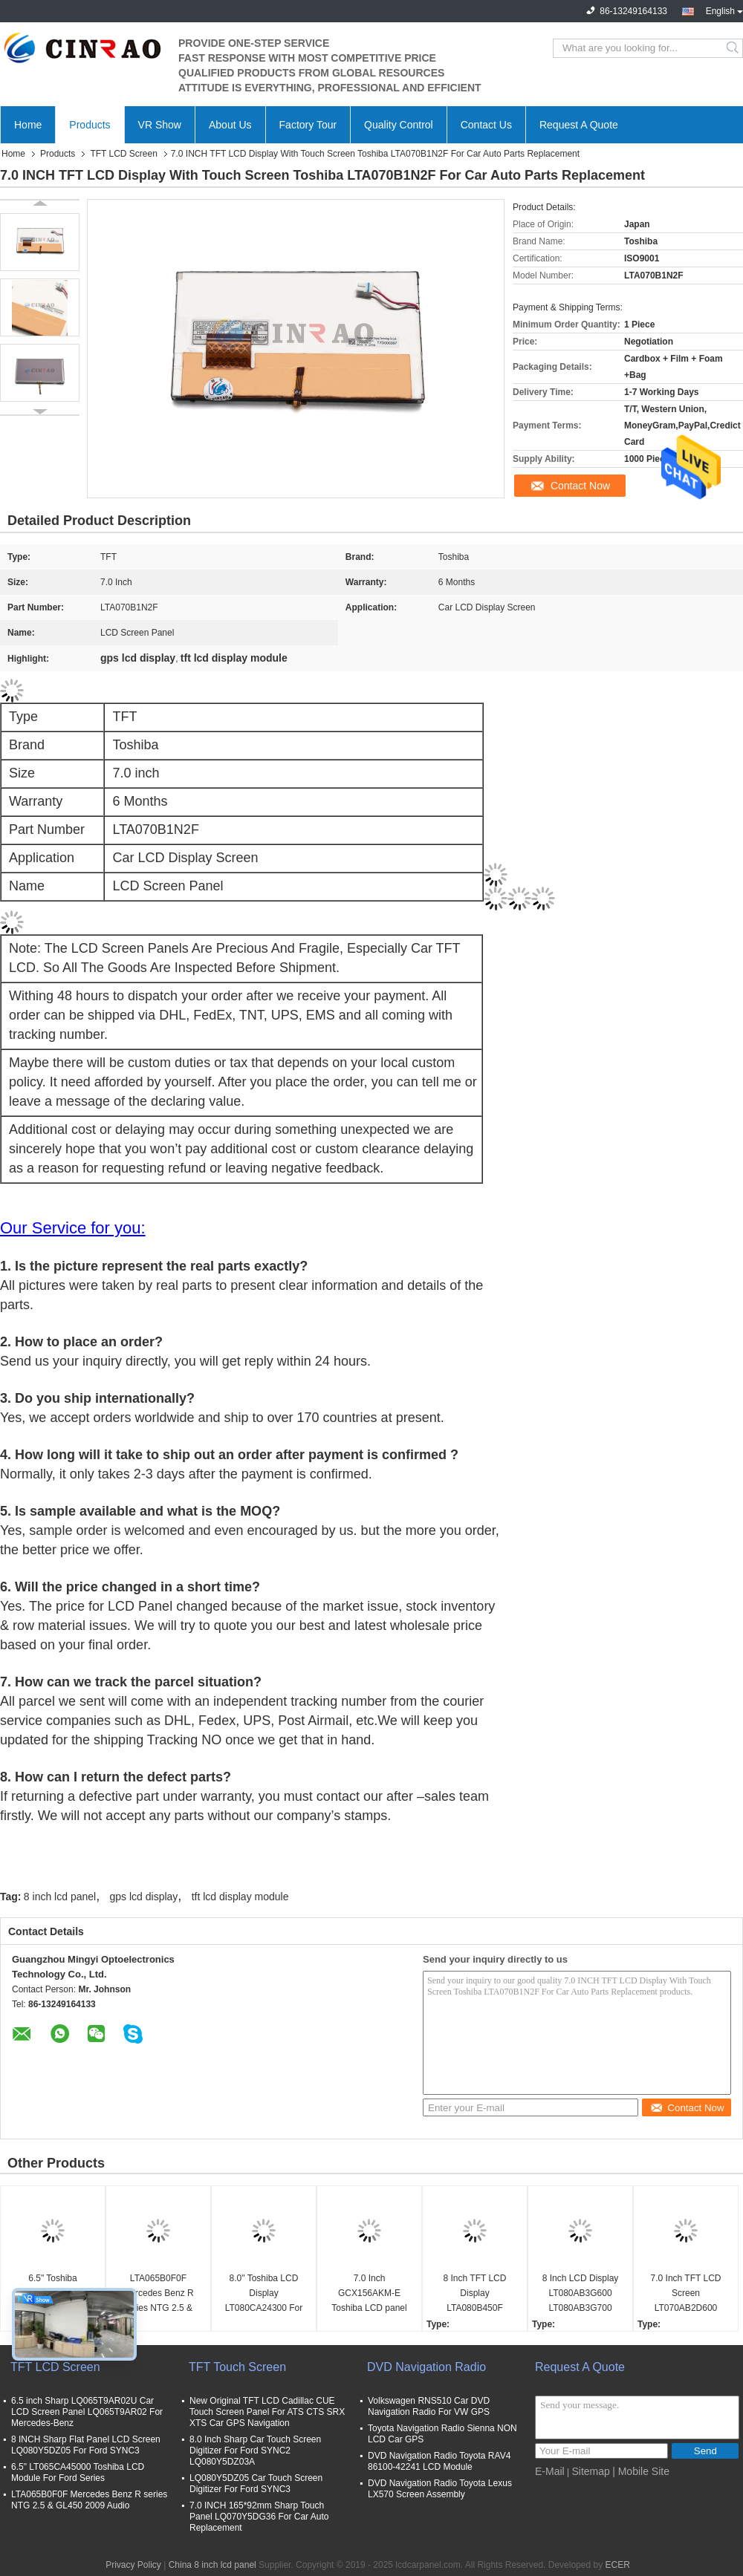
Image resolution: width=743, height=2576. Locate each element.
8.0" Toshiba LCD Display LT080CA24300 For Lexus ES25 (264, 2294)
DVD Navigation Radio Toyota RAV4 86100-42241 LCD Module (439, 2461)
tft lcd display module (240, 1896)
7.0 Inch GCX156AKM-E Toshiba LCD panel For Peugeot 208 (368, 2294)
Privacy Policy (133, 2565)
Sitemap (590, 2471)
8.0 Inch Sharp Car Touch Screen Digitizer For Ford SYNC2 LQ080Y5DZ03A (255, 2450)
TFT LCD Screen (123, 154)
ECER (617, 2565)
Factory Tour (308, 125)
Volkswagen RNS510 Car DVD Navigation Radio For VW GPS (429, 2406)
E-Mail (550, 2471)
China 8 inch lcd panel (212, 2565)
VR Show (159, 125)
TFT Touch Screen (237, 2367)
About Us (230, 125)
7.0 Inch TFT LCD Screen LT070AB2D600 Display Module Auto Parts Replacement (685, 2294)
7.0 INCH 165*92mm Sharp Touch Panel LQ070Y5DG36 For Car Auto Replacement (258, 2516)
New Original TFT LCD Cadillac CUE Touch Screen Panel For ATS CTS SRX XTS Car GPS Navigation (267, 2412)
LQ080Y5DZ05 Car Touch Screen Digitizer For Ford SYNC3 (255, 2483)
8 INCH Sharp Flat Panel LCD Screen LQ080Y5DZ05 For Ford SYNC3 (85, 2445)
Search (733, 48)
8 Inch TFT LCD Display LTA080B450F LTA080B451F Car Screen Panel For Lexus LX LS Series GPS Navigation (474, 2294)
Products (89, 125)
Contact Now (580, 486)
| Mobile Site (640, 2471)
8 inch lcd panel (60, 1896)
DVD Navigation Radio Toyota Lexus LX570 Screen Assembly (440, 2489)
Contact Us (486, 125)
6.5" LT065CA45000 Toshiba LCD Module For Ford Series (77, 2472)
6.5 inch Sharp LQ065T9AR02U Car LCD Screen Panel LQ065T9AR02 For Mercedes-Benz (87, 2412)
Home (28, 125)
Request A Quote (578, 125)
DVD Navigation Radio (426, 2367)
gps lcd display (144, 1896)
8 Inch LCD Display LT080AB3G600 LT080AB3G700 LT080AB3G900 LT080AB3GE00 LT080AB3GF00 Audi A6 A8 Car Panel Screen (581, 2294)
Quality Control (398, 125)
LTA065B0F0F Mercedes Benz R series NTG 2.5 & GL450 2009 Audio (158, 2294)
